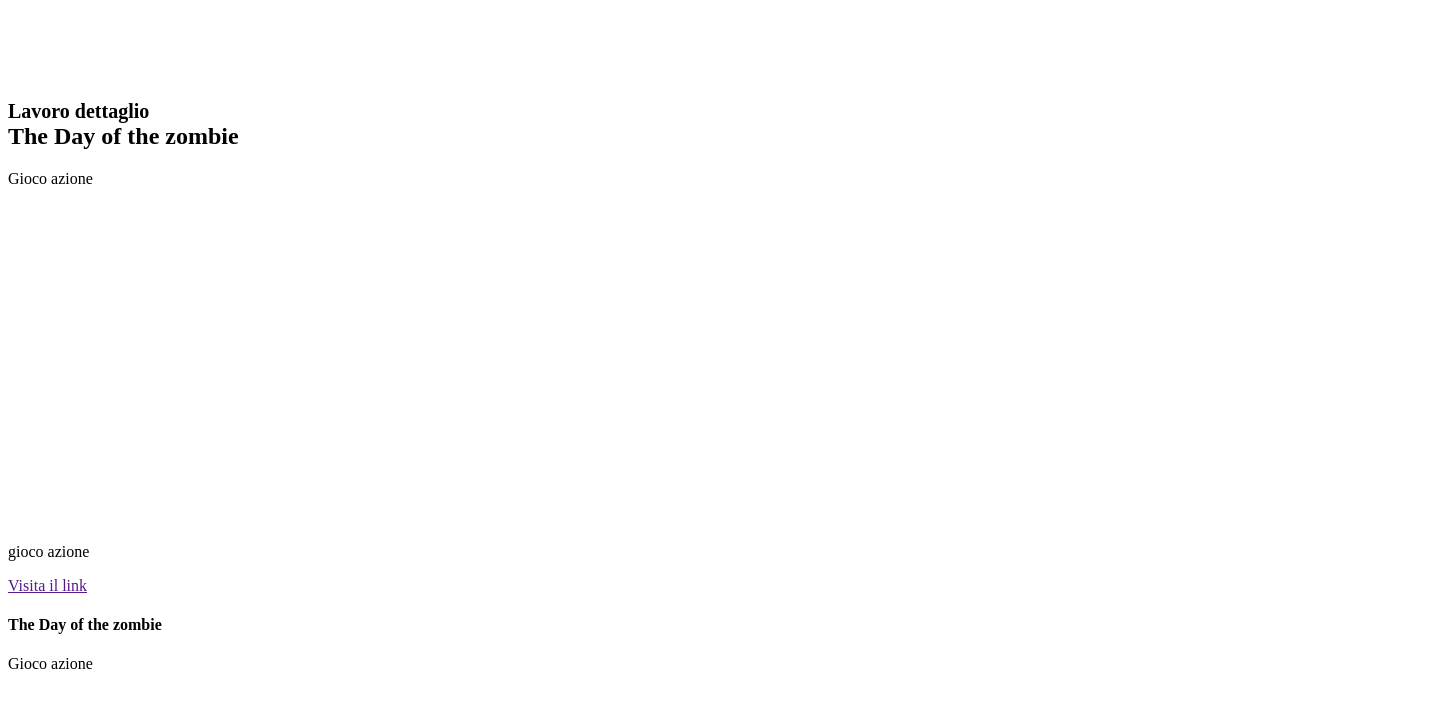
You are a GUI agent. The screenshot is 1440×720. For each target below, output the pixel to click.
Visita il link (47, 585)
